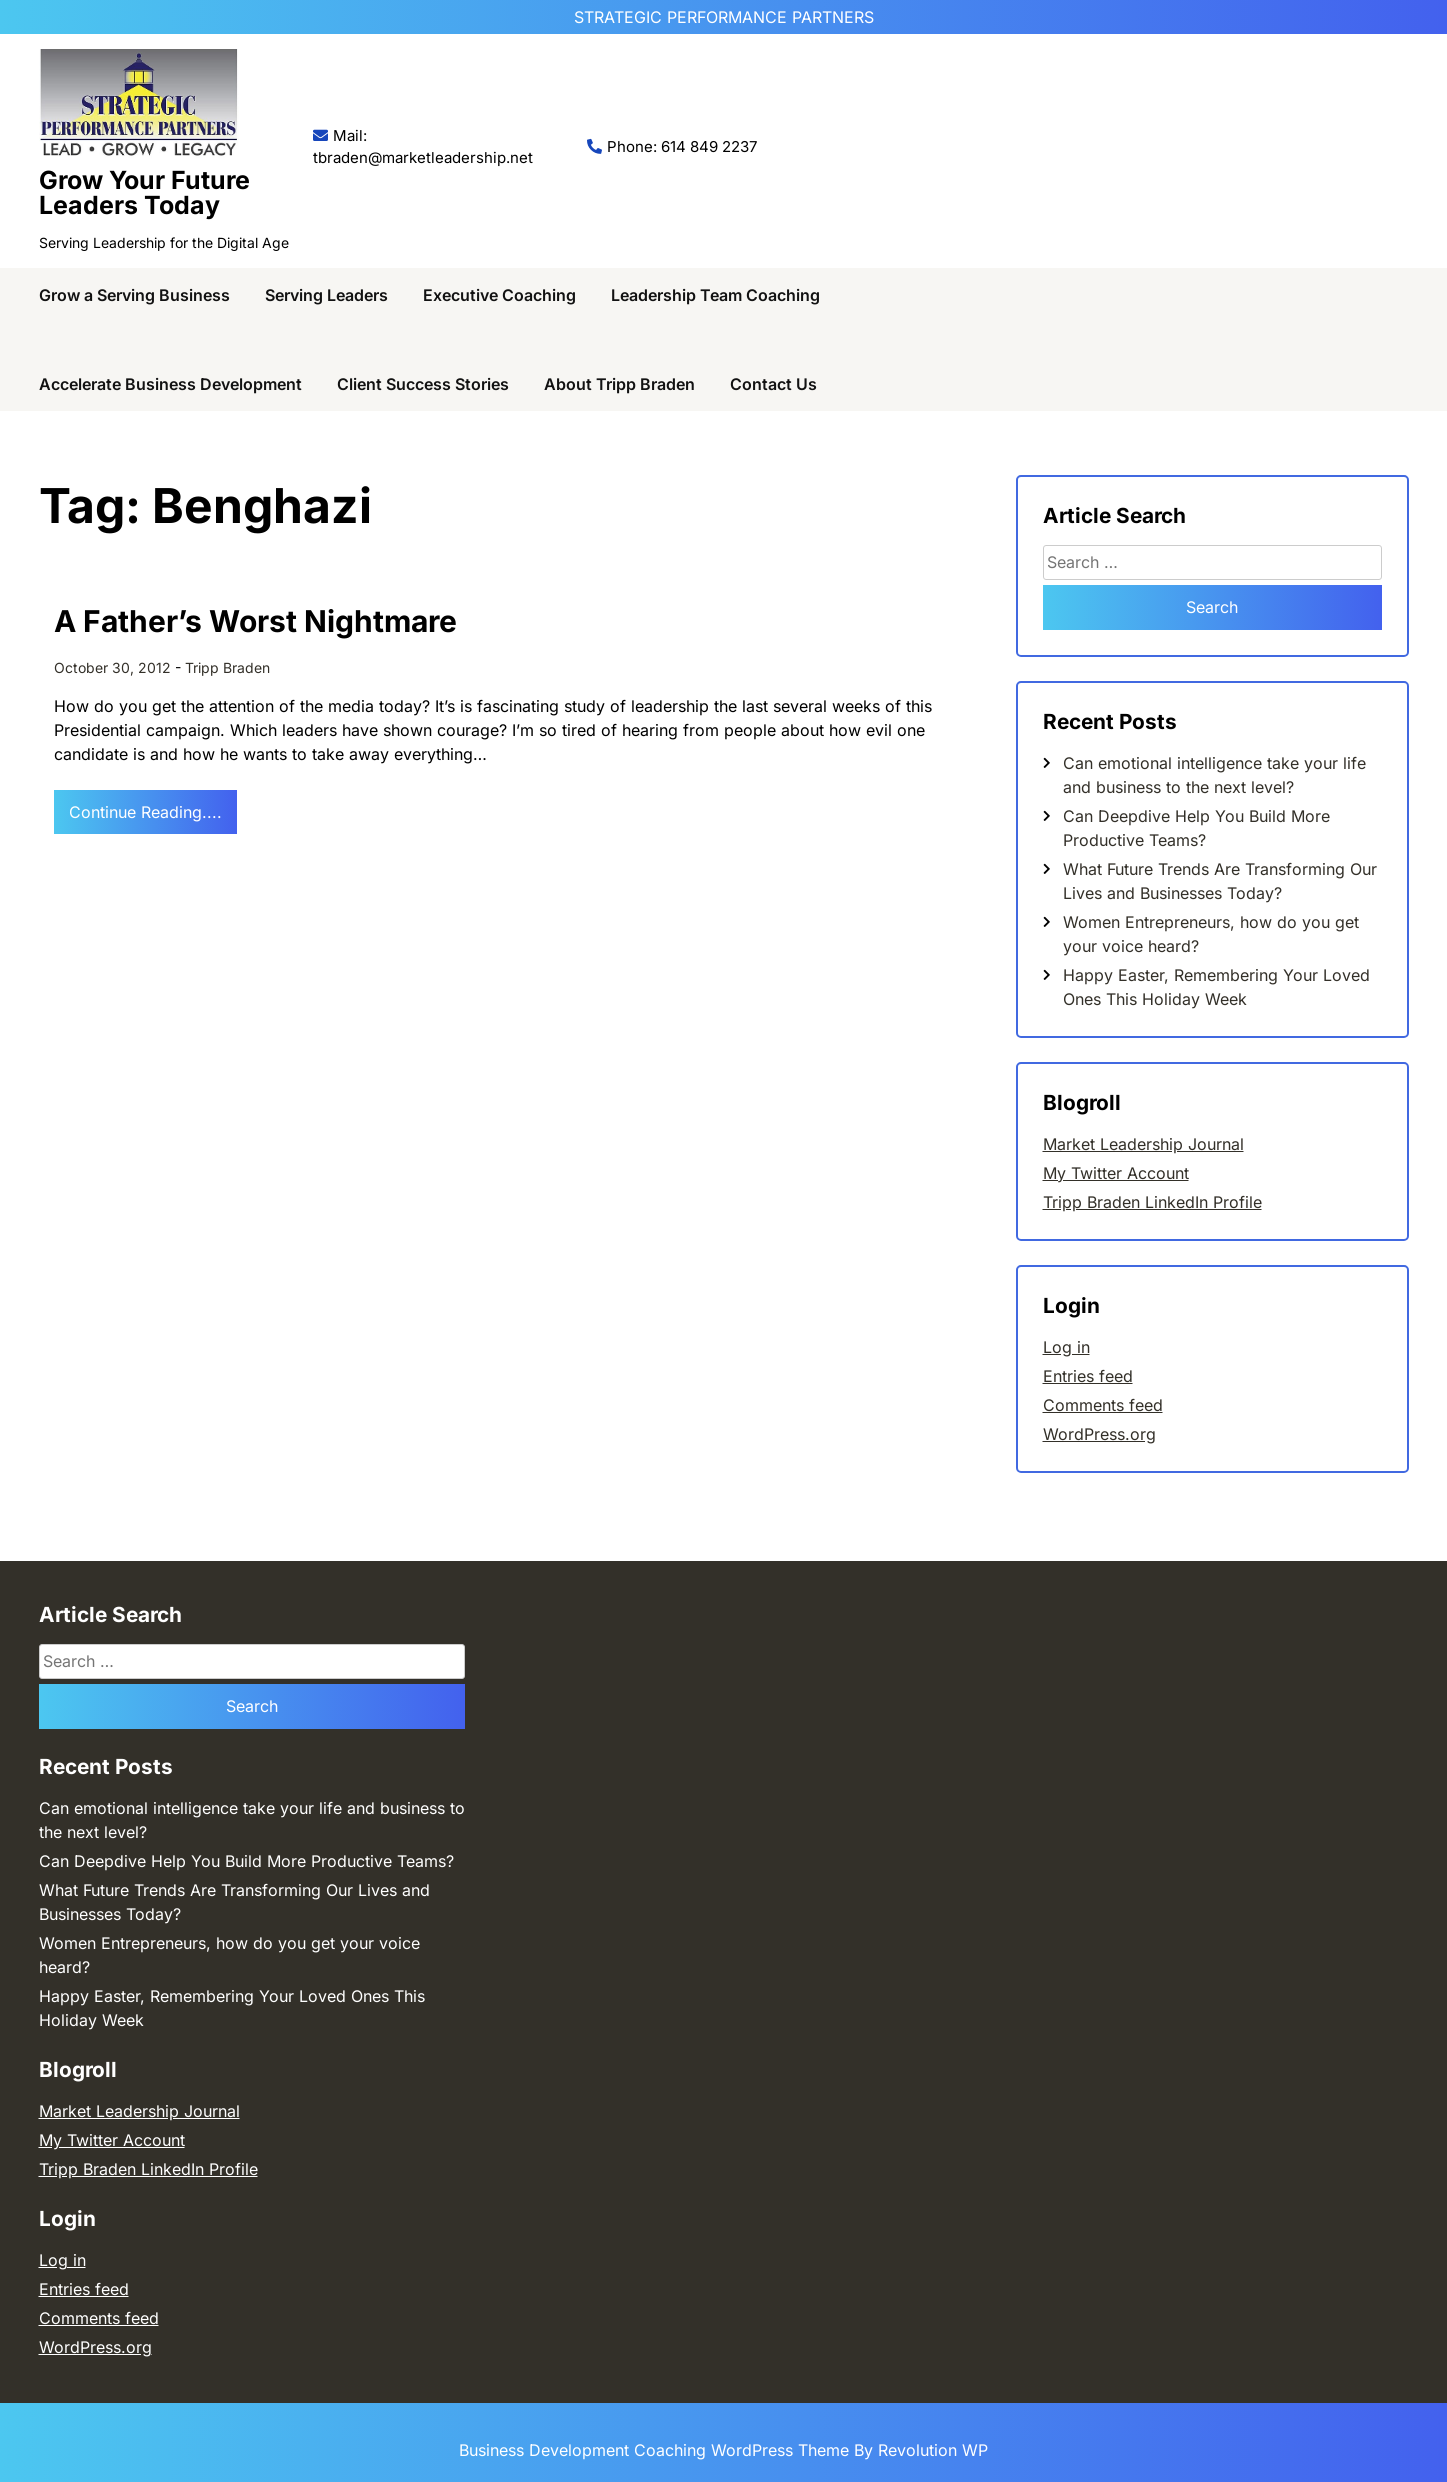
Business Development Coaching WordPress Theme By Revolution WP (723, 2450)
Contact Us (773, 384)
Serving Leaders (326, 295)
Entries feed (1088, 1376)
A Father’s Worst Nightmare (255, 621)
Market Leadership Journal (1143, 1144)
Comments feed (1103, 1405)
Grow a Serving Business (134, 295)
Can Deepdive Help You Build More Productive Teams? (246, 1861)
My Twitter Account (1116, 1173)
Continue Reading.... (145, 812)
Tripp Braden (227, 667)
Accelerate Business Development (170, 384)
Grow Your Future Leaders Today (144, 192)
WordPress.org (1099, 1434)
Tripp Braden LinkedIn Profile (1152, 1202)
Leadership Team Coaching (715, 295)
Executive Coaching (499, 295)
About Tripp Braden (619, 384)
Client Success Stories (423, 384)
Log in (1066, 1347)
